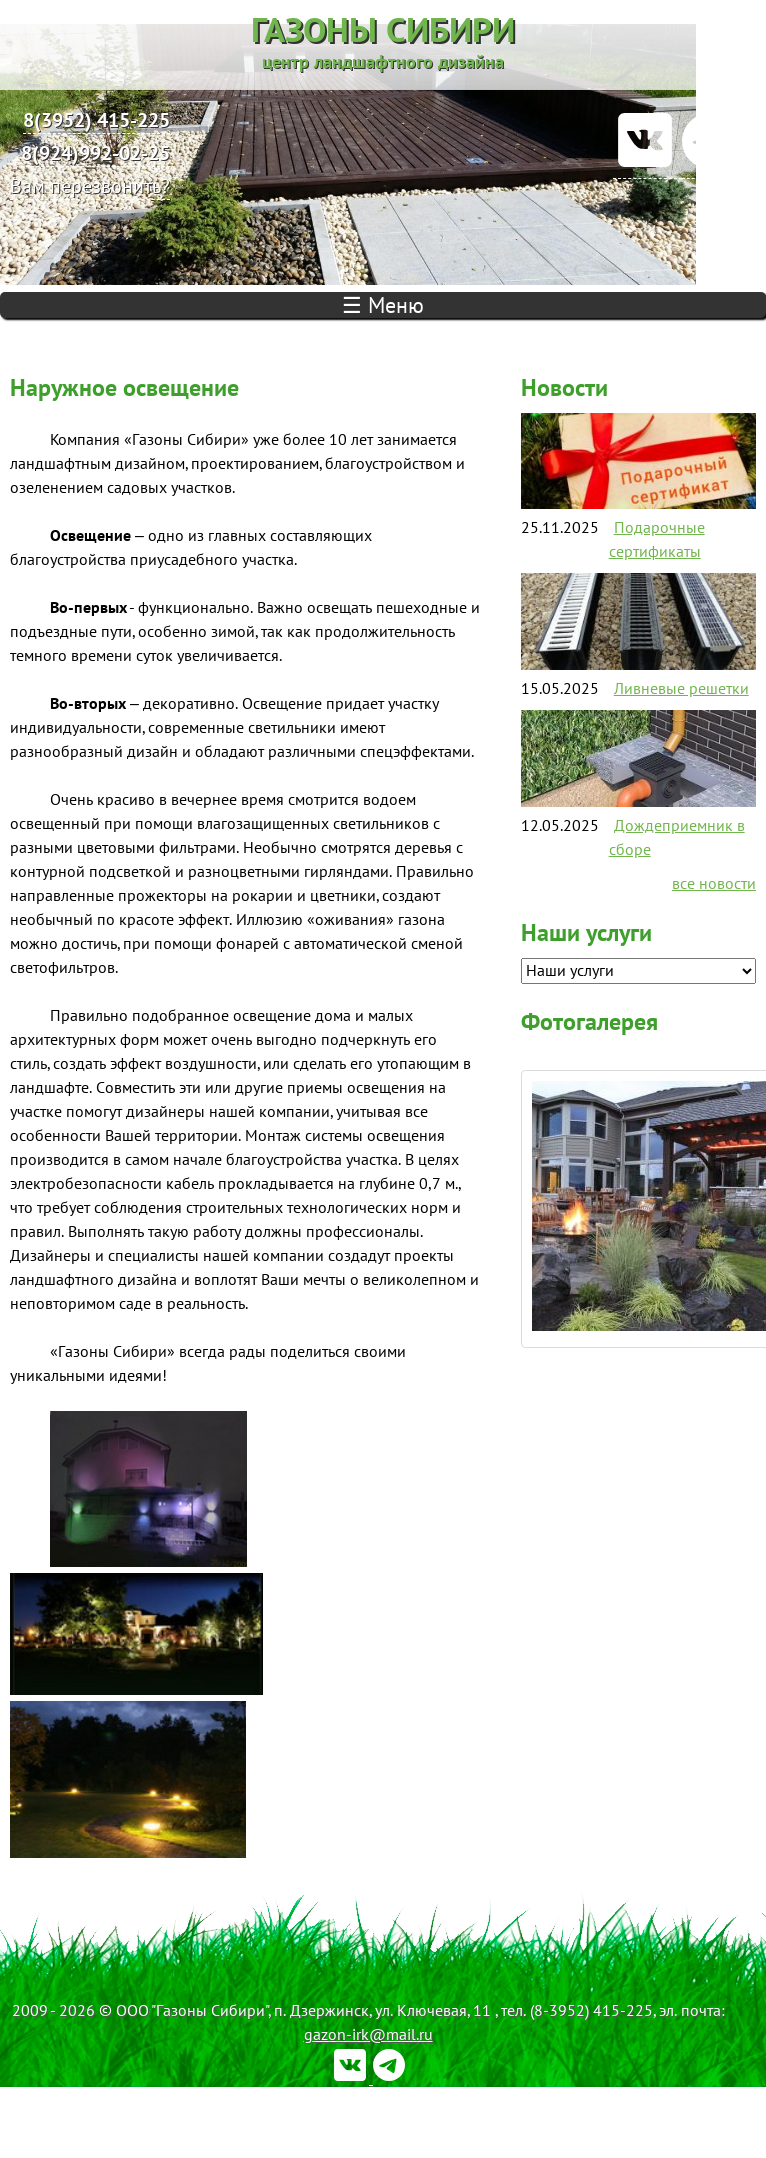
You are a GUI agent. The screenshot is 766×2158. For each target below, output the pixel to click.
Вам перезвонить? (90, 185)
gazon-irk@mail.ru (368, 2034)
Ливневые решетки (681, 688)
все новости (714, 883)
